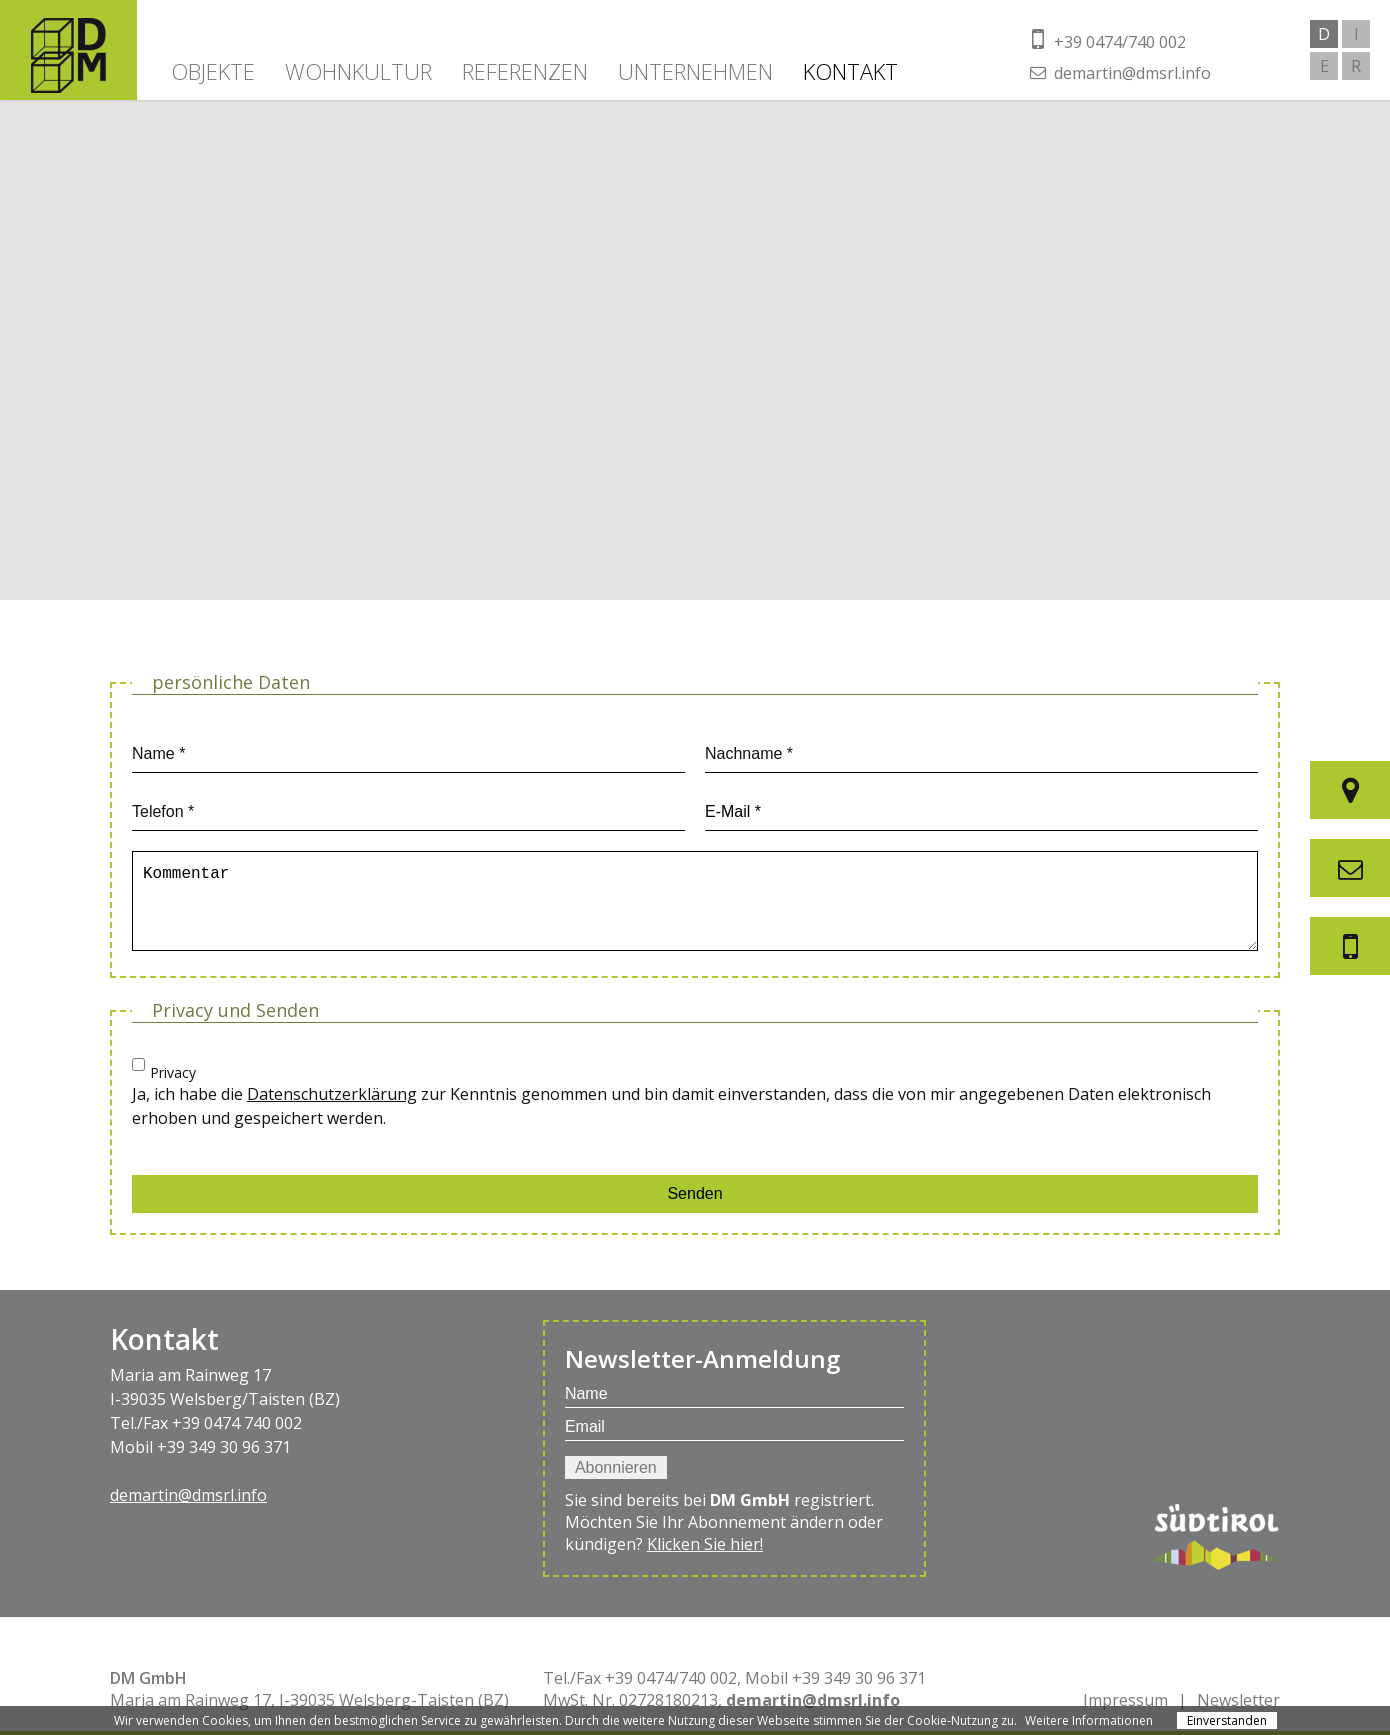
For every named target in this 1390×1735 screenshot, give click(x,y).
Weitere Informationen (1089, 1720)
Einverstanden (1227, 1720)
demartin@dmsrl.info (188, 1495)
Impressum (1125, 1700)
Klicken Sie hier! (705, 1544)
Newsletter (1238, 1700)
